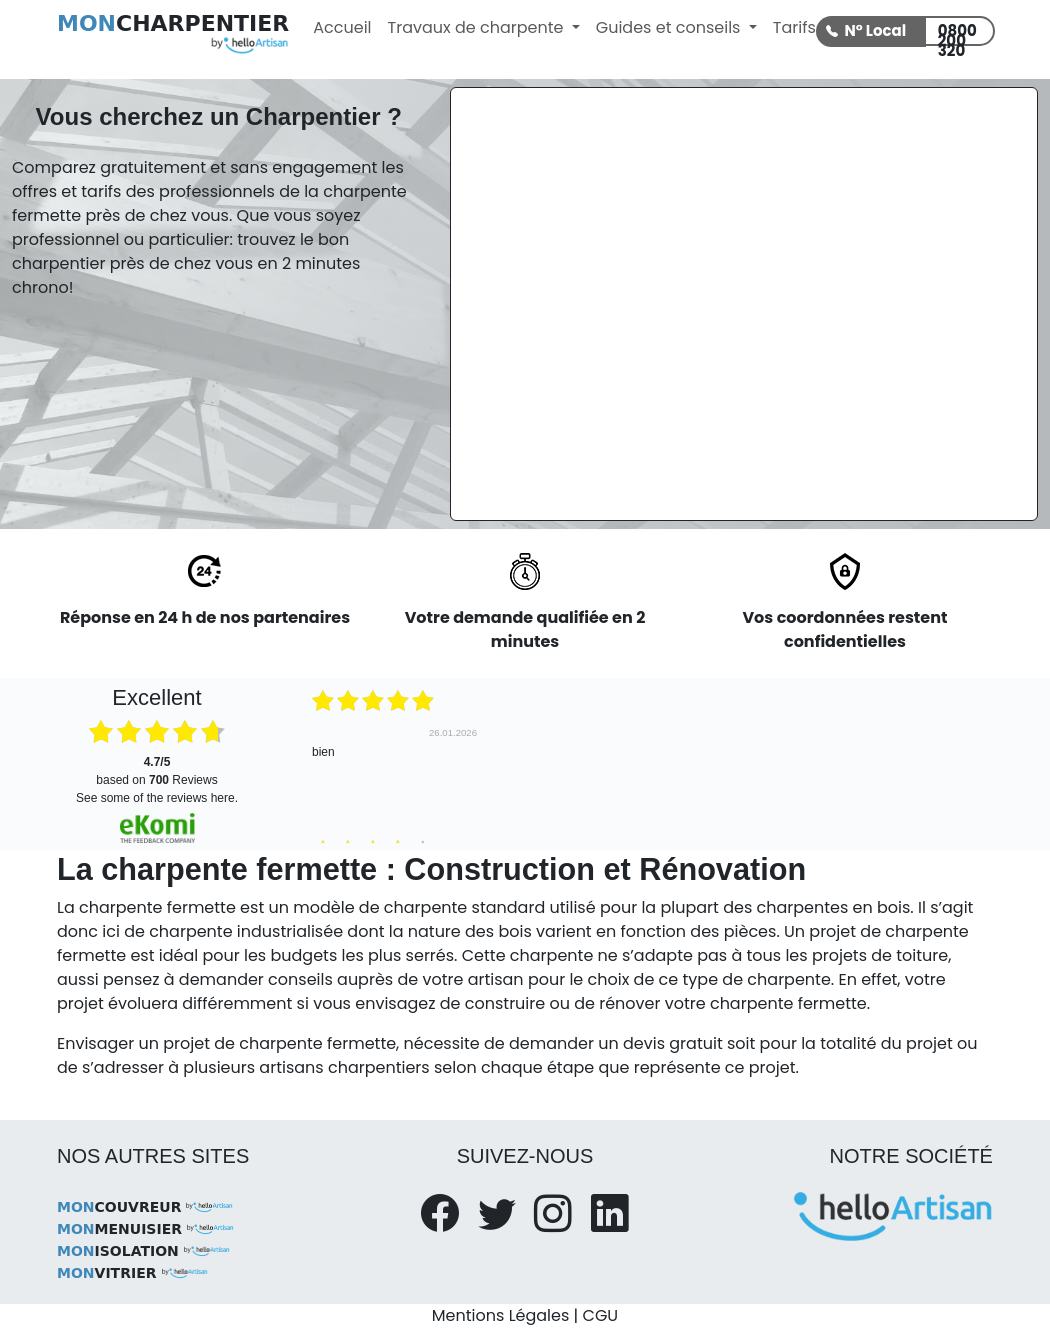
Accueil (342, 27)
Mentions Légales (500, 1315)
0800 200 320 (957, 33)
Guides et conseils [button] (670, 27)
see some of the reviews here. (157, 798)
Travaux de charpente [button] (478, 27)
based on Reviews (156, 771)
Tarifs (794, 27)
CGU (601, 1315)
